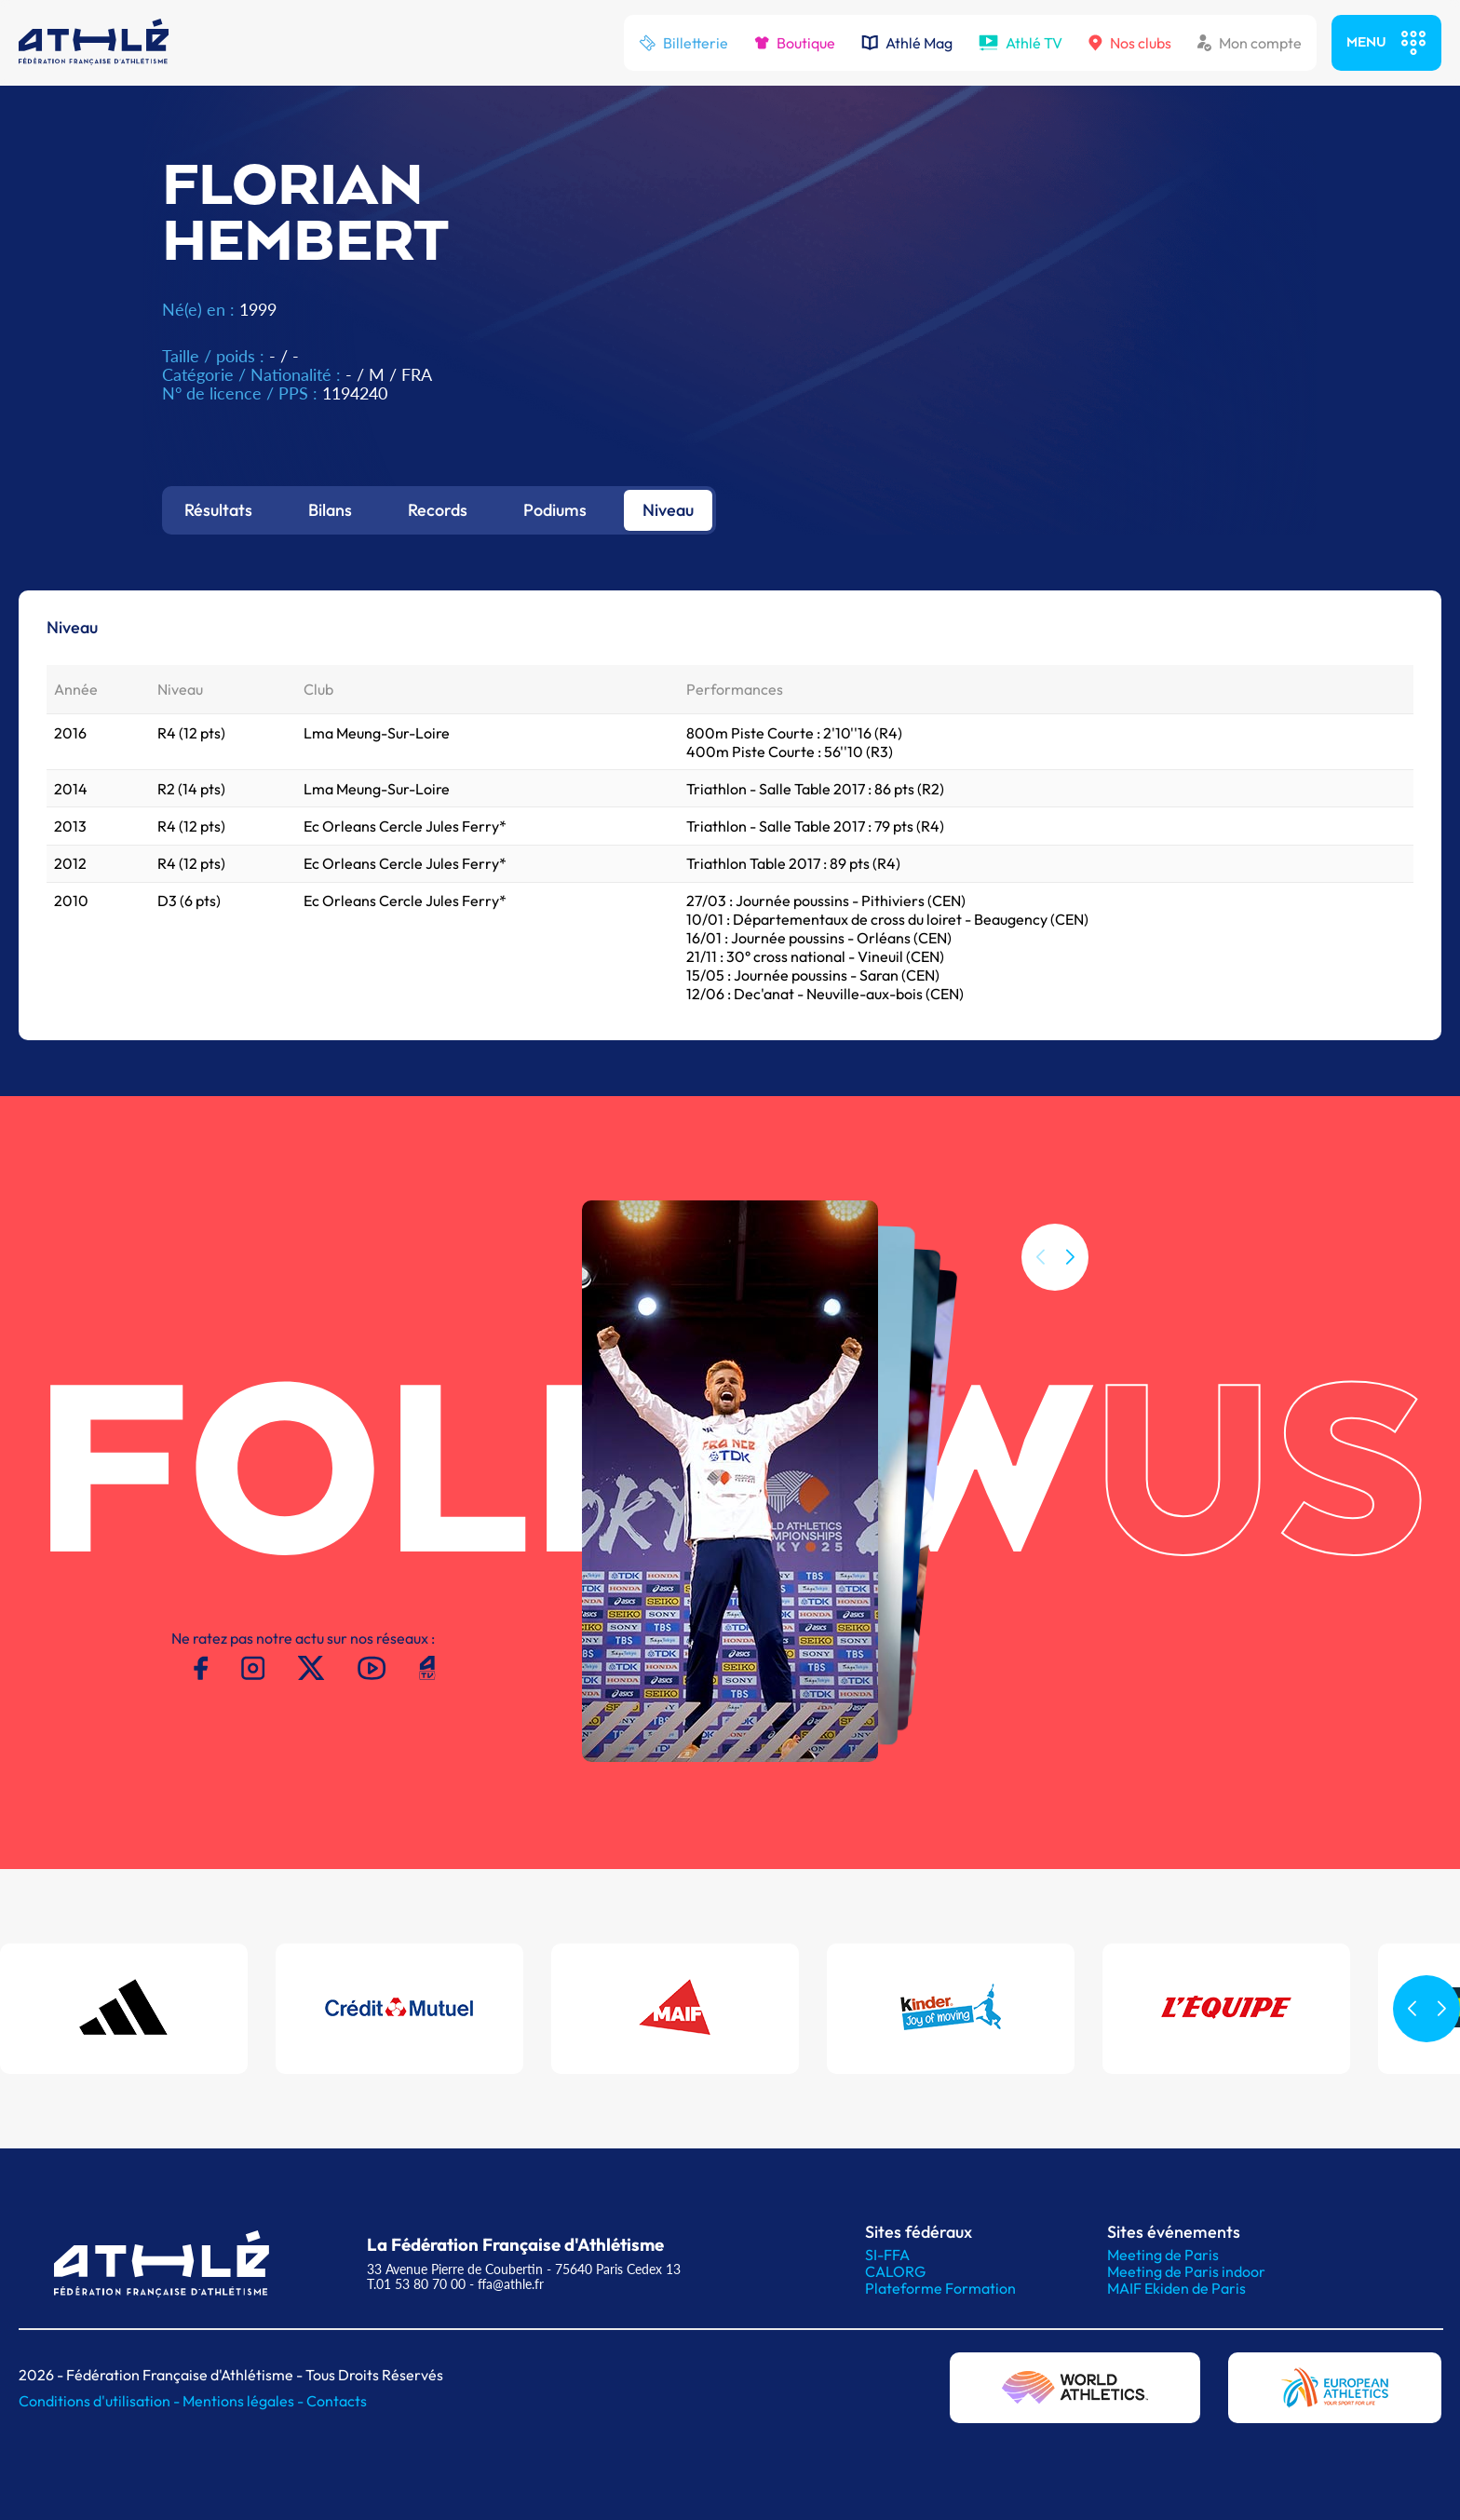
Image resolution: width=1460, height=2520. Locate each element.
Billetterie (683, 42)
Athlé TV (1020, 42)
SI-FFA (887, 2254)
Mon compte (1249, 42)
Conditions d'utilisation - (100, 2400)
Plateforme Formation (940, 2288)
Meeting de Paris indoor (1186, 2271)
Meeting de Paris (1163, 2254)
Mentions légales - (244, 2400)
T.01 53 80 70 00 (416, 2284)
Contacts (336, 2400)
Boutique (794, 42)
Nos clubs (1129, 42)
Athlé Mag (907, 42)
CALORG (895, 2271)
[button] (1070, 1257)
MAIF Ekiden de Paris (1176, 2288)
